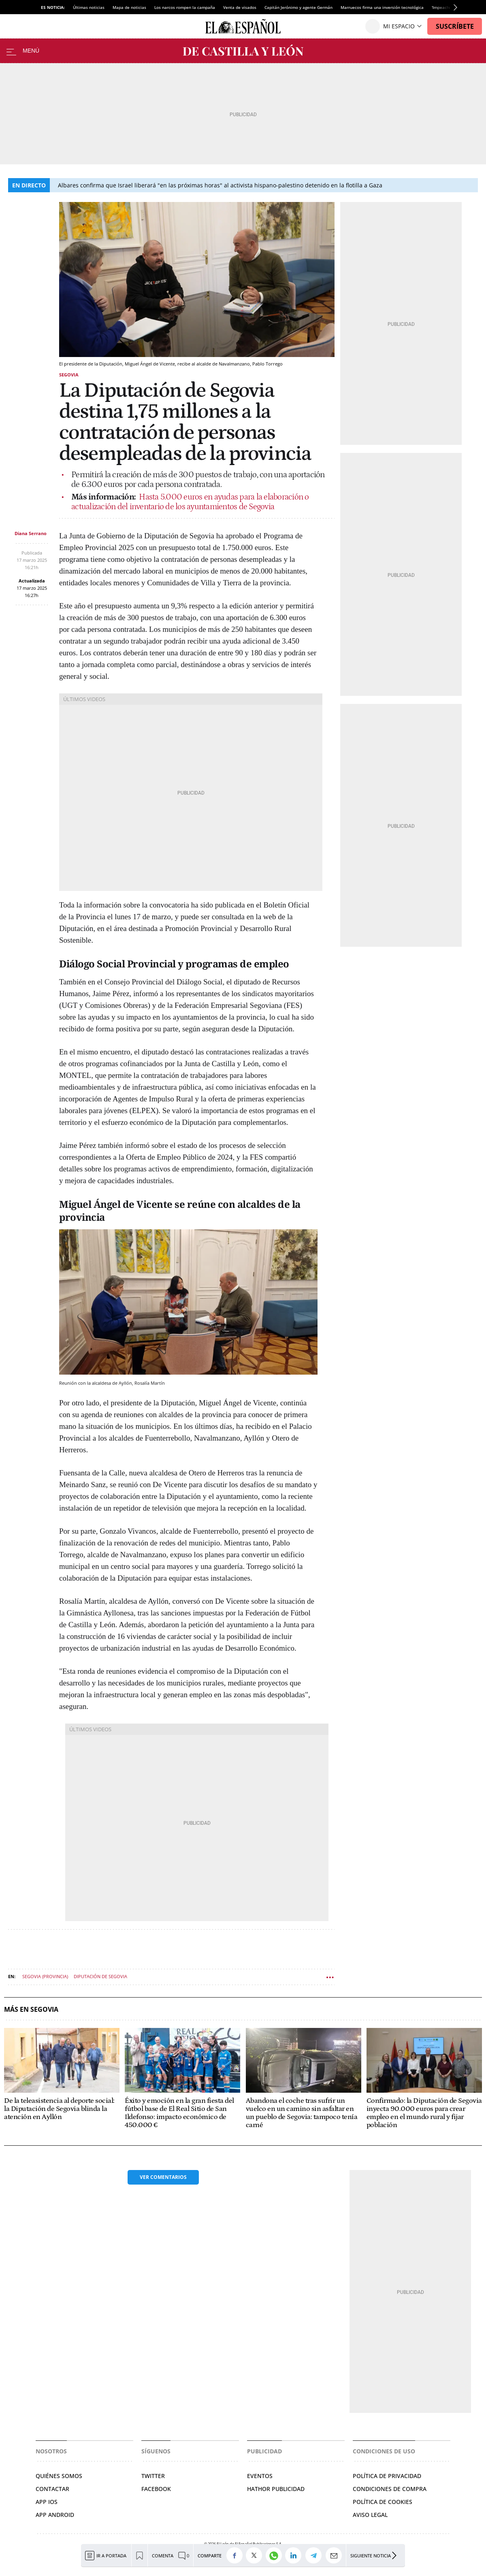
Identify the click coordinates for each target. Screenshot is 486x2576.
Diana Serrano (31, 533)
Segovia (69, 374)
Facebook (156, 2489)
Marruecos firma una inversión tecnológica (382, 7)
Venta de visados (239, 7)
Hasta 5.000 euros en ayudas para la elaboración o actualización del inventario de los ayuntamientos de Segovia (190, 502)
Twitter (153, 2476)
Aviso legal (370, 2515)
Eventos (260, 2476)
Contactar (52, 2489)
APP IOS (47, 2502)
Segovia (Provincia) (45, 1976)
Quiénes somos (59, 2476)
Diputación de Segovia (100, 1976)
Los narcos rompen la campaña (184, 7)
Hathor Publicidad (276, 2489)
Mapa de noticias (129, 7)
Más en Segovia (31, 2009)
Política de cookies (382, 2502)
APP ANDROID (55, 2515)
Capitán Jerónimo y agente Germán (298, 7)
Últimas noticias (88, 7)
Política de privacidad (387, 2476)
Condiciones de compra (389, 2489)
